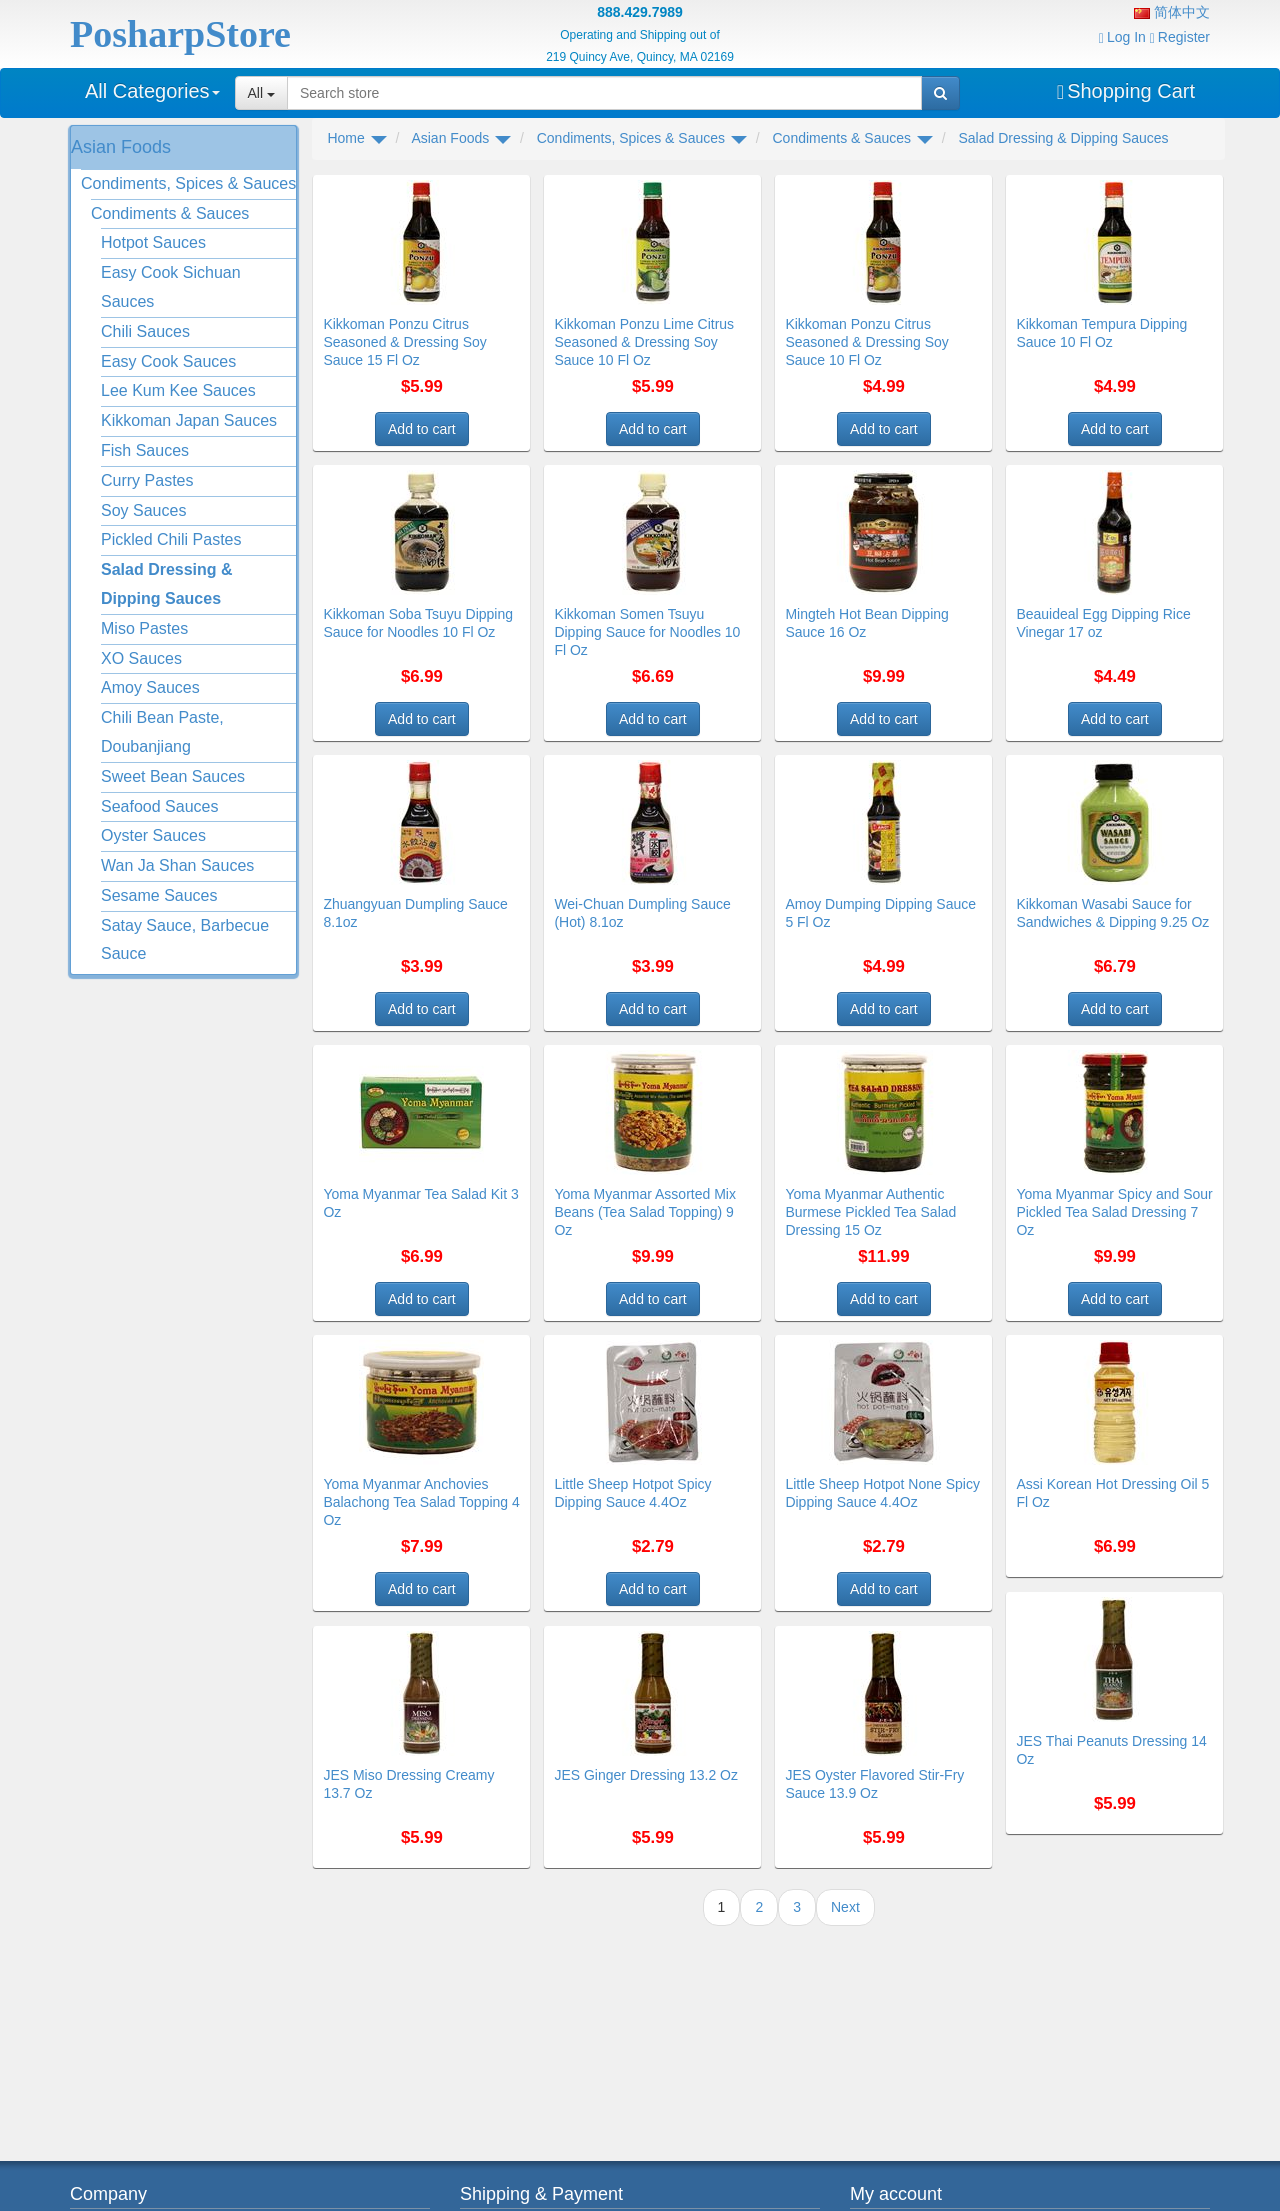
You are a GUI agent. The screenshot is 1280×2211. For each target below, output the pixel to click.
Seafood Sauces (159, 806)
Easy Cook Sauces (168, 361)
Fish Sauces (145, 450)
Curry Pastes (147, 480)
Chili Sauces (145, 331)
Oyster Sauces (153, 835)
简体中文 (1172, 12)
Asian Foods (121, 147)
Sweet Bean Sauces (173, 776)
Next (845, 1907)
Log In (1122, 37)
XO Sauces (141, 658)
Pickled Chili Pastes (171, 539)
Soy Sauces (143, 510)
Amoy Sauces (150, 687)
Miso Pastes (144, 628)
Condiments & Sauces (170, 213)
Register (1180, 37)
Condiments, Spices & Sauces (188, 183)
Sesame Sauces (159, 895)
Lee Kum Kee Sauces (178, 390)
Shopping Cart (1126, 91)
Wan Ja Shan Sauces (177, 865)
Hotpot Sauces (153, 242)
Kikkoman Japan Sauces (189, 420)
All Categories (152, 91)
